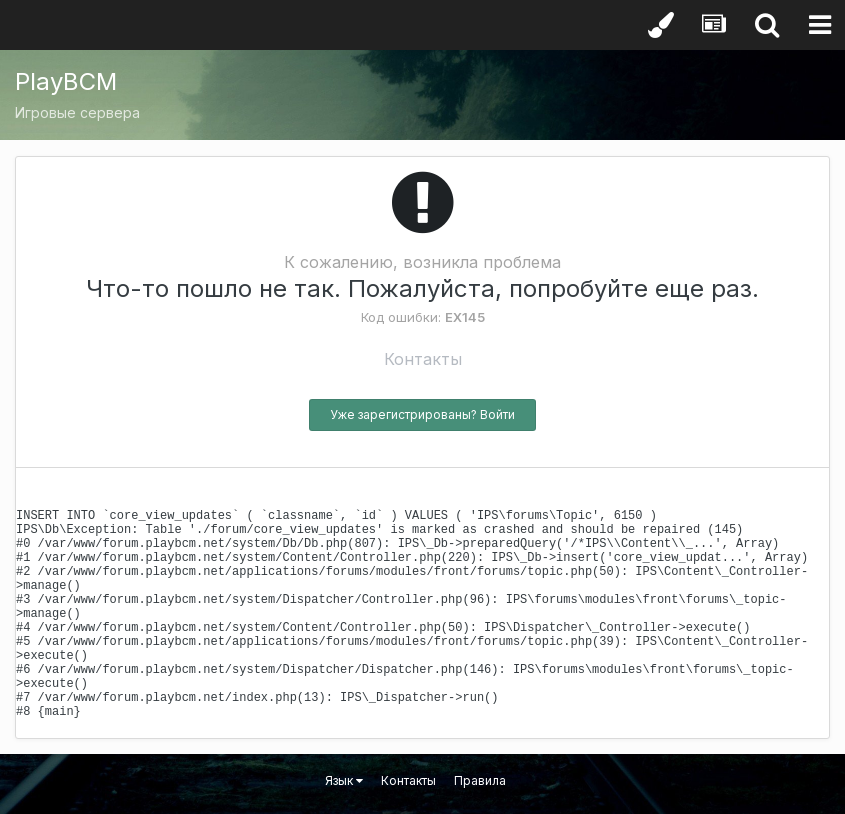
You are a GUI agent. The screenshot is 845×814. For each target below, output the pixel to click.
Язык (344, 780)
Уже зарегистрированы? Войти (422, 414)
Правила (480, 780)
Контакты (423, 359)
